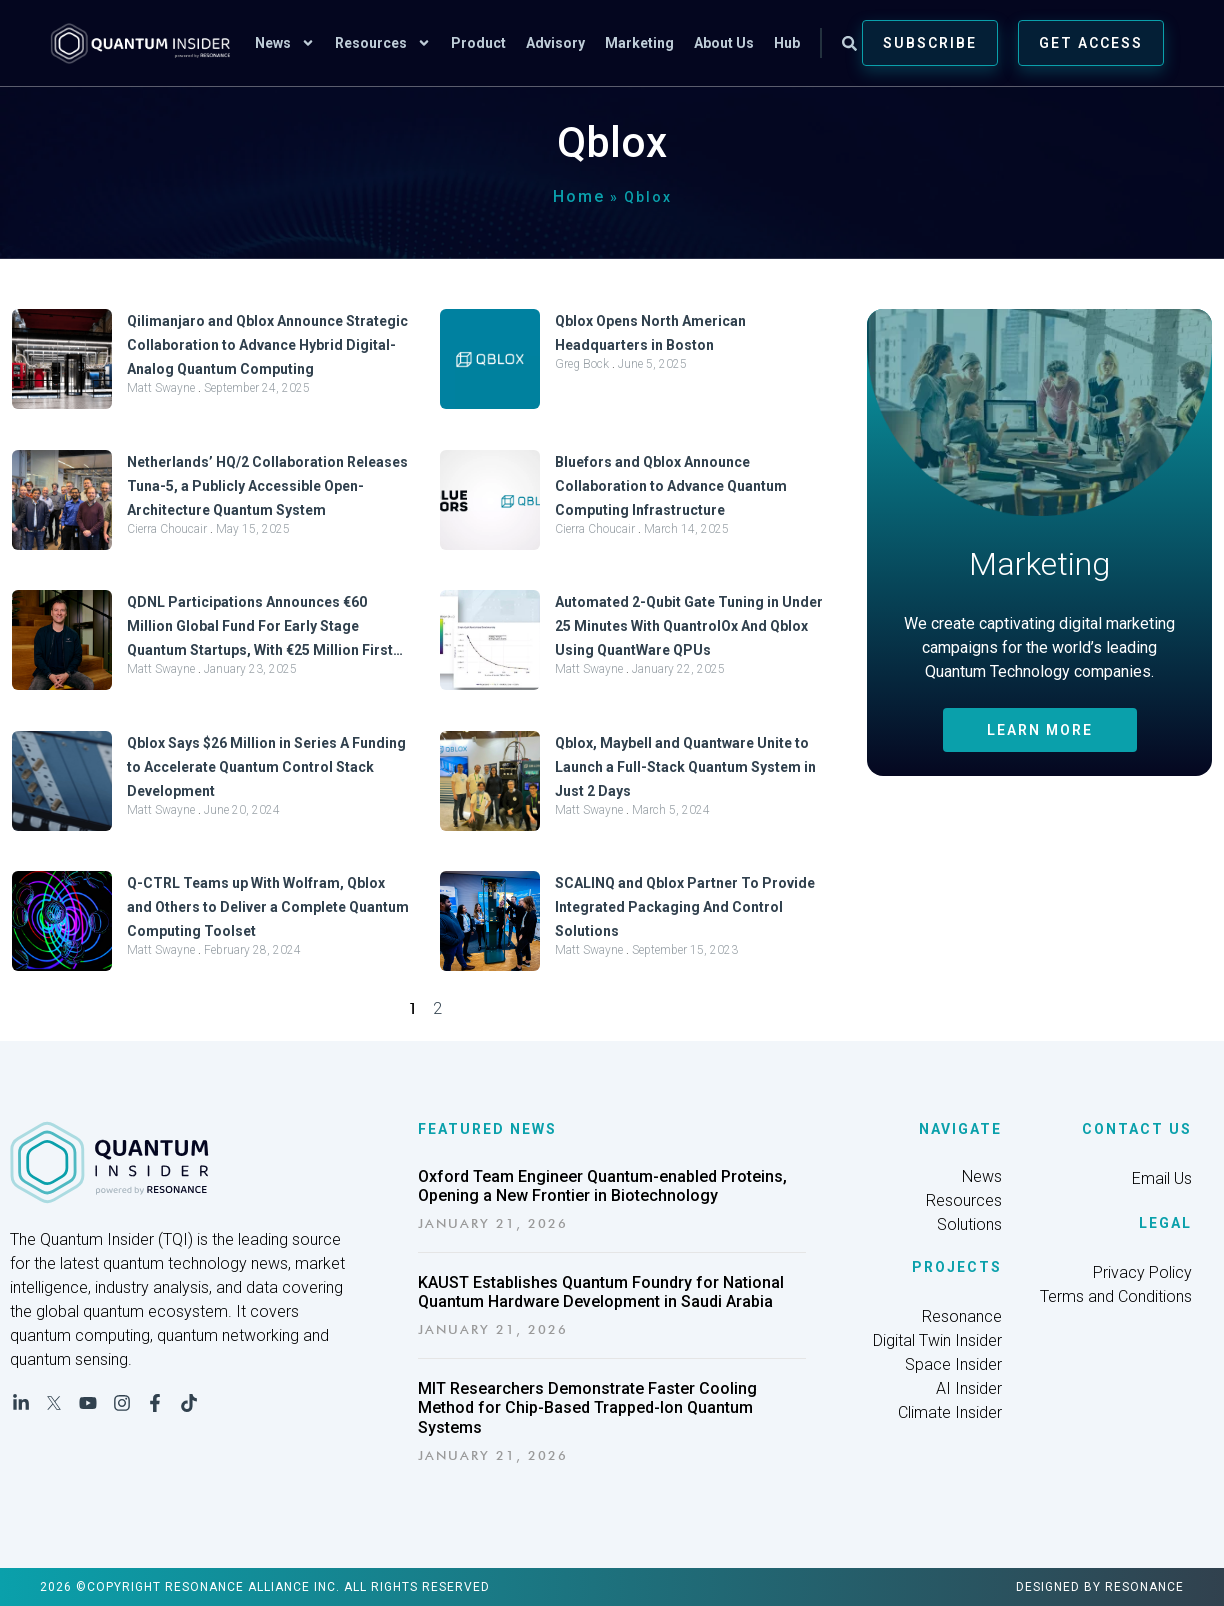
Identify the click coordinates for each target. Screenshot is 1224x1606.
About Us (724, 43)
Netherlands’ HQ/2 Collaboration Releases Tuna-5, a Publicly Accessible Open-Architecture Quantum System (267, 486)
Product (478, 43)
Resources (383, 43)
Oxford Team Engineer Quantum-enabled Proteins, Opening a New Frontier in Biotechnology (602, 1186)
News (285, 43)
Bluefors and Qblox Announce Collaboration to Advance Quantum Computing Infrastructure (671, 486)
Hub (787, 43)
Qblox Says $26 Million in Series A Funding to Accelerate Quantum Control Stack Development (266, 767)
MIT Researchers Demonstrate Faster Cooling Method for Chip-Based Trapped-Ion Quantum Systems (587, 1407)
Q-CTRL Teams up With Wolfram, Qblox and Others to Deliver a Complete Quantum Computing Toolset (268, 907)
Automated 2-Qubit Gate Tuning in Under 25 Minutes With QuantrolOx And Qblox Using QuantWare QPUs (689, 626)
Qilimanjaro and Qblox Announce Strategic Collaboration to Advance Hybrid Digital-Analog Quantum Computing (267, 345)
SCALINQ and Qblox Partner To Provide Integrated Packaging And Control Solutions (685, 907)
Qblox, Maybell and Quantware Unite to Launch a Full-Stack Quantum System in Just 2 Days (685, 767)
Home (579, 196)
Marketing (639, 43)
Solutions (969, 1224)
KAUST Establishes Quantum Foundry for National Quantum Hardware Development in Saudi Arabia (601, 1292)
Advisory (555, 43)
